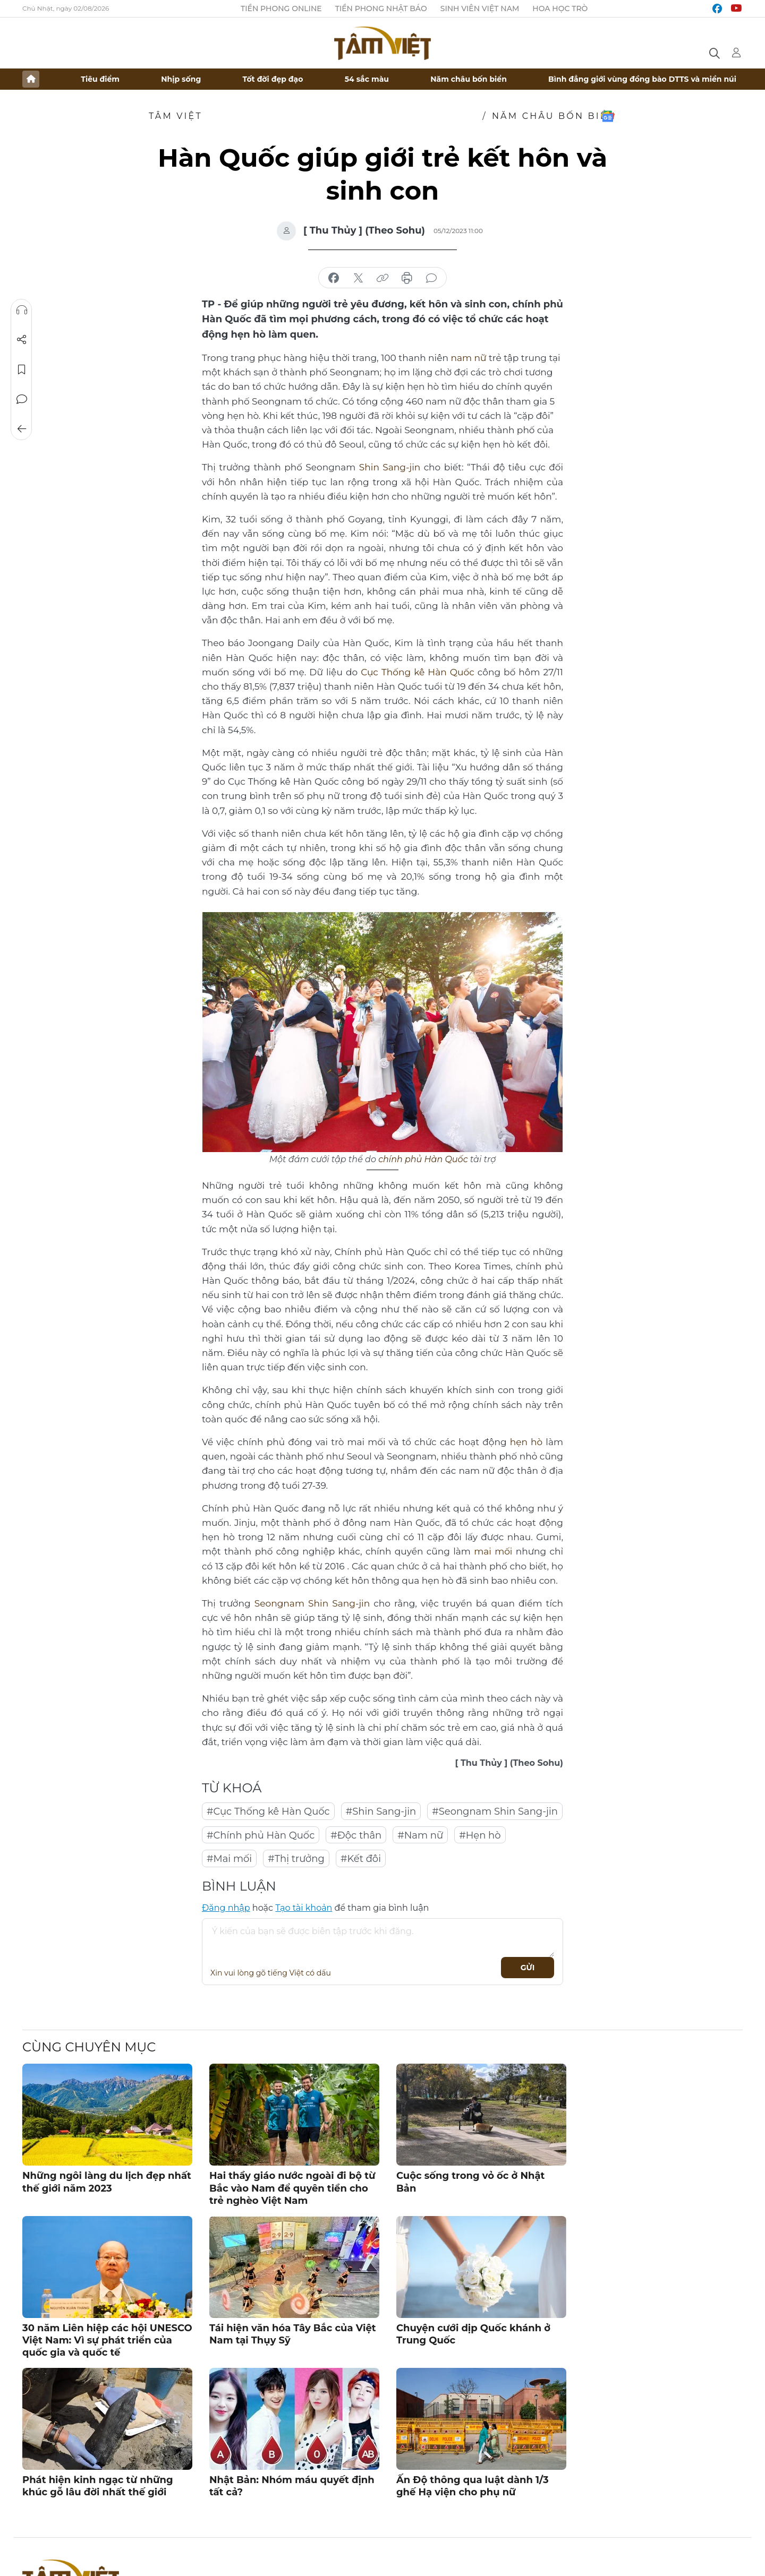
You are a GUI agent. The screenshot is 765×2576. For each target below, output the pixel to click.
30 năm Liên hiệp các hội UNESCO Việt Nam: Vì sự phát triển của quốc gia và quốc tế (107, 2340)
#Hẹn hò (479, 1835)
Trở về (21, 429)
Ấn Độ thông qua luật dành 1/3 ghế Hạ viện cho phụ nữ (472, 2485)
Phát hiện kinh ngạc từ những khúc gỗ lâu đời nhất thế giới (97, 2485)
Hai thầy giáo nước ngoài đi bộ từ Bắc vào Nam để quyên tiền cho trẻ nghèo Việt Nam (292, 2188)
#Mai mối (229, 1859)
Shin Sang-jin (389, 467)
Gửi (528, 1967)
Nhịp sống (181, 79)
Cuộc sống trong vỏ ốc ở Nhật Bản (470, 2182)
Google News (607, 116)
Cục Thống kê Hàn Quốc (417, 672)
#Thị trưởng (296, 1859)
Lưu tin (21, 369)
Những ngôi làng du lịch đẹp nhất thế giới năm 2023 (106, 2182)
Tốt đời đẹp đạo (273, 79)
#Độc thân (355, 1835)
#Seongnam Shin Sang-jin (495, 1811)
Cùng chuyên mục (89, 2047)
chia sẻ (333, 278)
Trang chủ (30, 79)
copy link (382, 278)
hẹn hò (526, 1442)
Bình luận (21, 399)
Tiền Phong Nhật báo (381, 8)
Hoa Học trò (560, 8)
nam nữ (468, 358)
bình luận (431, 278)
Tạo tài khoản (303, 1908)
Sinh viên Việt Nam (480, 8)
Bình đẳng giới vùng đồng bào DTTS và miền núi (642, 79)
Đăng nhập (226, 1908)
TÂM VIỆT (175, 116)
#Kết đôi (361, 1859)
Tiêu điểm (100, 79)
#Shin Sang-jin (381, 1811)
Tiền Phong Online (281, 8)
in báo (407, 278)
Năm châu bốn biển (468, 79)
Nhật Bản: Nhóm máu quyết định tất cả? (292, 2485)
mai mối (493, 1551)
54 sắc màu (367, 79)
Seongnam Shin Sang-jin (312, 1603)
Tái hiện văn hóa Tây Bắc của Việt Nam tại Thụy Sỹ (292, 2334)
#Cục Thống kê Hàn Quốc (268, 1811)
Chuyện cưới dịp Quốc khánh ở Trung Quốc (473, 2334)
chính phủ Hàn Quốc (423, 1159)
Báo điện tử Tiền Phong (382, 43)
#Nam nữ (420, 1835)
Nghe (21, 310)
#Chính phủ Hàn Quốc (260, 1835)
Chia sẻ (21, 339)
